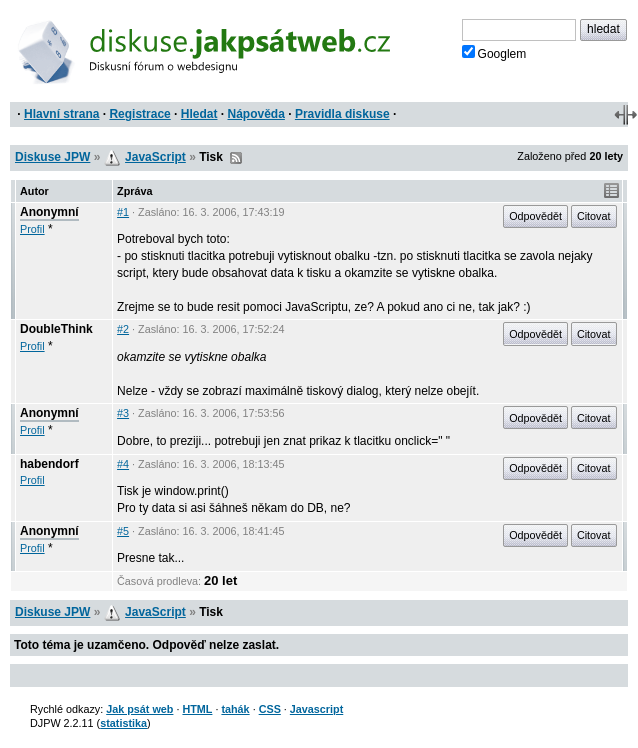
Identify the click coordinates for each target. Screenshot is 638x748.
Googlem (494, 53)
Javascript (316, 709)
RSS (236, 158)
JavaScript (155, 157)
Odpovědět (535, 216)
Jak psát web (139, 709)
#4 (123, 464)
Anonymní (49, 212)
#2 (123, 329)
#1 (123, 212)
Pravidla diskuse (342, 114)
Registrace (139, 114)
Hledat (199, 114)
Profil (32, 229)
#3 (123, 413)
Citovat (594, 216)
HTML (197, 709)
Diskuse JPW (52, 157)
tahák (235, 709)
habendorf (49, 464)
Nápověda (256, 114)
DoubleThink (56, 329)
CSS (270, 709)
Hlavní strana (61, 114)
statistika (123, 723)
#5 (123, 531)
